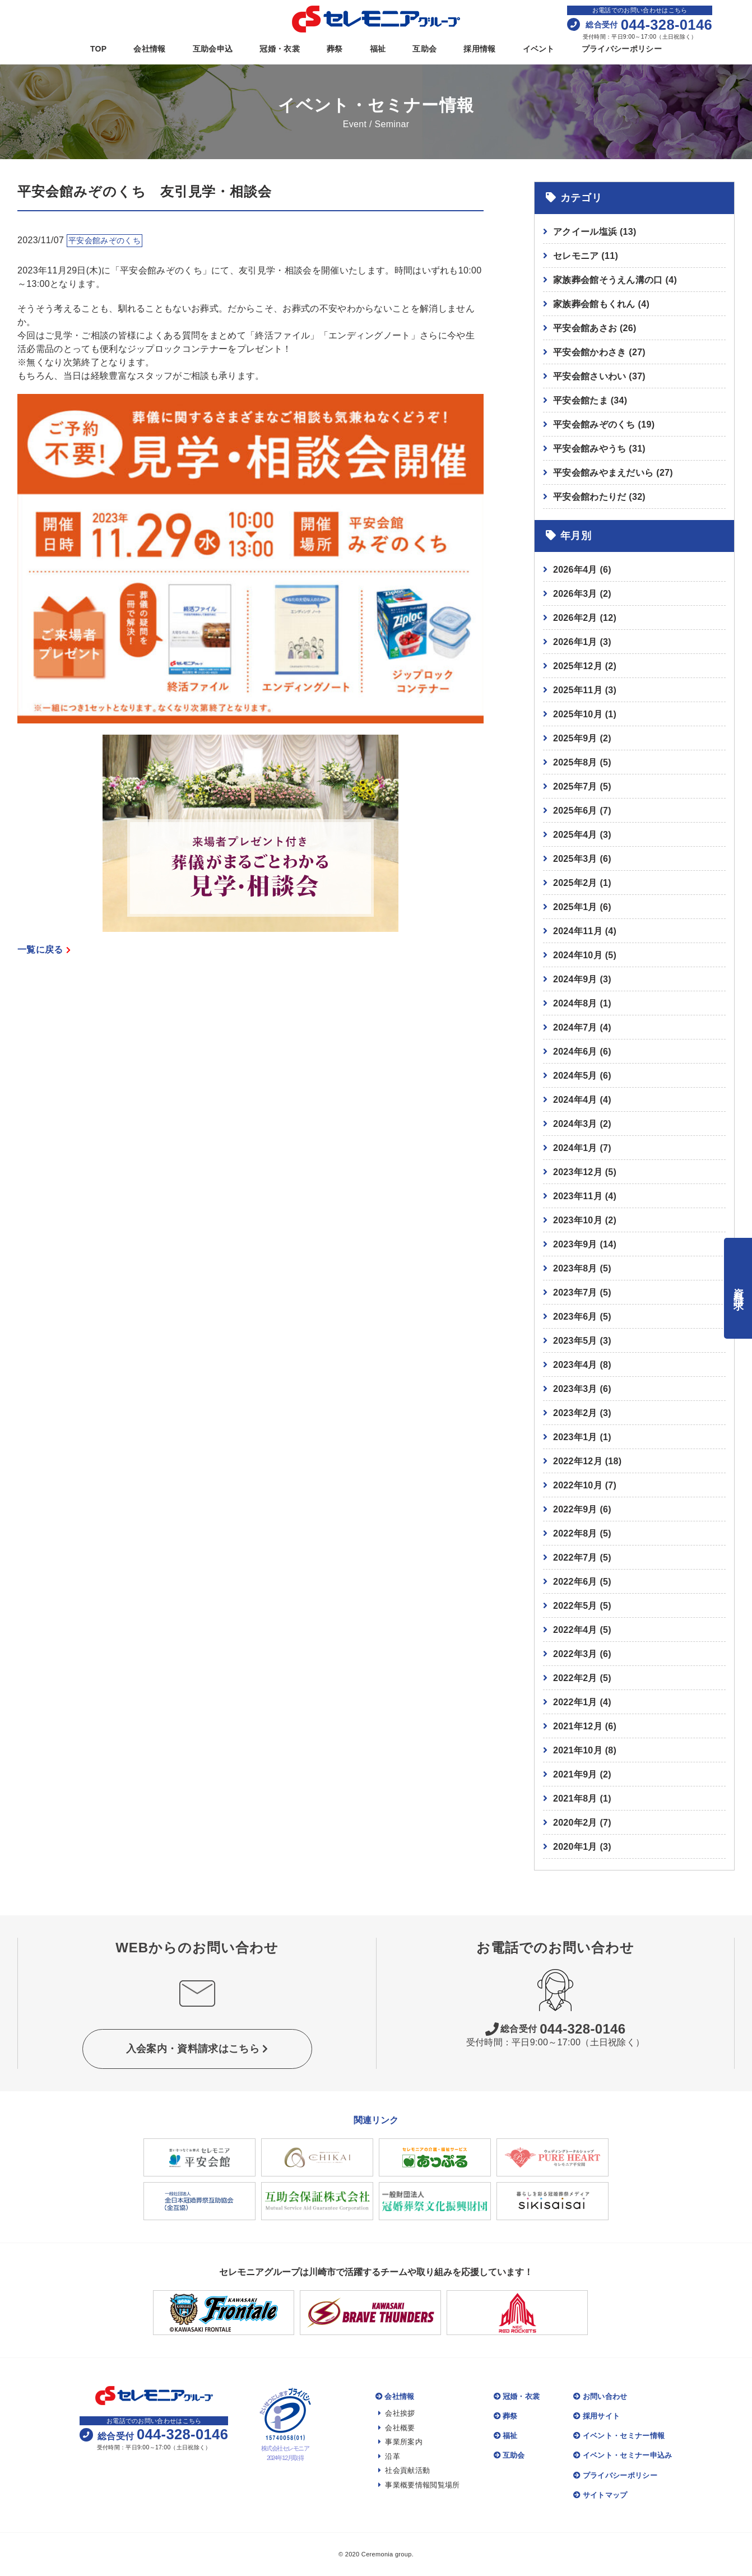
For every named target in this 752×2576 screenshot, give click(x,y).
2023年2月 (575, 1413)
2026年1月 (575, 642)
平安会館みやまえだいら (613, 472)
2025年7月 (575, 786)
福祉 (378, 48)
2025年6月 (575, 810)
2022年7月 (575, 1557)
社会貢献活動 (404, 2470)
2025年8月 (575, 762)
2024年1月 (575, 1148)
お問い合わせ (600, 2396)
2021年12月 (577, 1726)
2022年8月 (575, 1533)
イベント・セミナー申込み (622, 2455)
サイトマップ (600, 2495)
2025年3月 (575, 859)
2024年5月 (575, 1075)
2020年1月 (575, 1846)
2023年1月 (575, 1437)
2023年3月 (575, 1389)
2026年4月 (575, 569)
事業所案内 (400, 2442)
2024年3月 (575, 1124)
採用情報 (479, 48)
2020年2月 (575, 1822)
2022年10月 (577, 1485)
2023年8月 (575, 1268)
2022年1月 (575, 1702)
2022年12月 (577, 1461)
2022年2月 (575, 1678)
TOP (98, 48)
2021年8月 (575, 1798)
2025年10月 (577, 714)
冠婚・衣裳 (279, 48)
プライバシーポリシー (622, 48)
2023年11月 (577, 1196)
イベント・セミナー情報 (619, 2435)
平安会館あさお (595, 328)
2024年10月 (577, 955)
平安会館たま (590, 400)
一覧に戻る (44, 949)
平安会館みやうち (599, 448)
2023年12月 (577, 1172)
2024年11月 (577, 931)
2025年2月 (575, 883)
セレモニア (585, 256)
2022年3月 (575, 1654)
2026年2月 (575, 618)
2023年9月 (575, 1244)
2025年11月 (577, 690)
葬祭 (335, 48)
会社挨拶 (396, 2413)
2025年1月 (575, 907)
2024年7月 (575, 1027)
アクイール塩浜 (595, 231)
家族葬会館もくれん (601, 304)
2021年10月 (577, 1750)
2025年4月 (575, 834)
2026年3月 (575, 593)
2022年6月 (575, 1581)
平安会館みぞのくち (603, 424)
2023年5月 (575, 1340)
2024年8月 (575, 1003)
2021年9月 (575, 1774)
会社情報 (149, 48)
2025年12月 (577, 666)
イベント (539, 48)
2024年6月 (575, 1051)
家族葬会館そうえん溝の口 (615, 280)
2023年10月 (577, 1220)
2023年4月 (575, 1365)
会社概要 (396, 2428)
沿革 (389, 2456)
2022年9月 (575, 1509)
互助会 (424, 48)
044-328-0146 (555, 2029)
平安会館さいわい (599, 376)
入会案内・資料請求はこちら (197, 2048)
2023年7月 (575, 1292)
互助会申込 (213, 48)
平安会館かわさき (599, 352)
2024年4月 (575, 1099)
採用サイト (596, 2416)
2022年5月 (575, 1605)
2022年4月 (575, 1630)
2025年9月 (575, 738)
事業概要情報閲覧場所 (419, 2485)
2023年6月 (575, 1316)
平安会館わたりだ (599, 497)
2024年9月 (575, 979)
